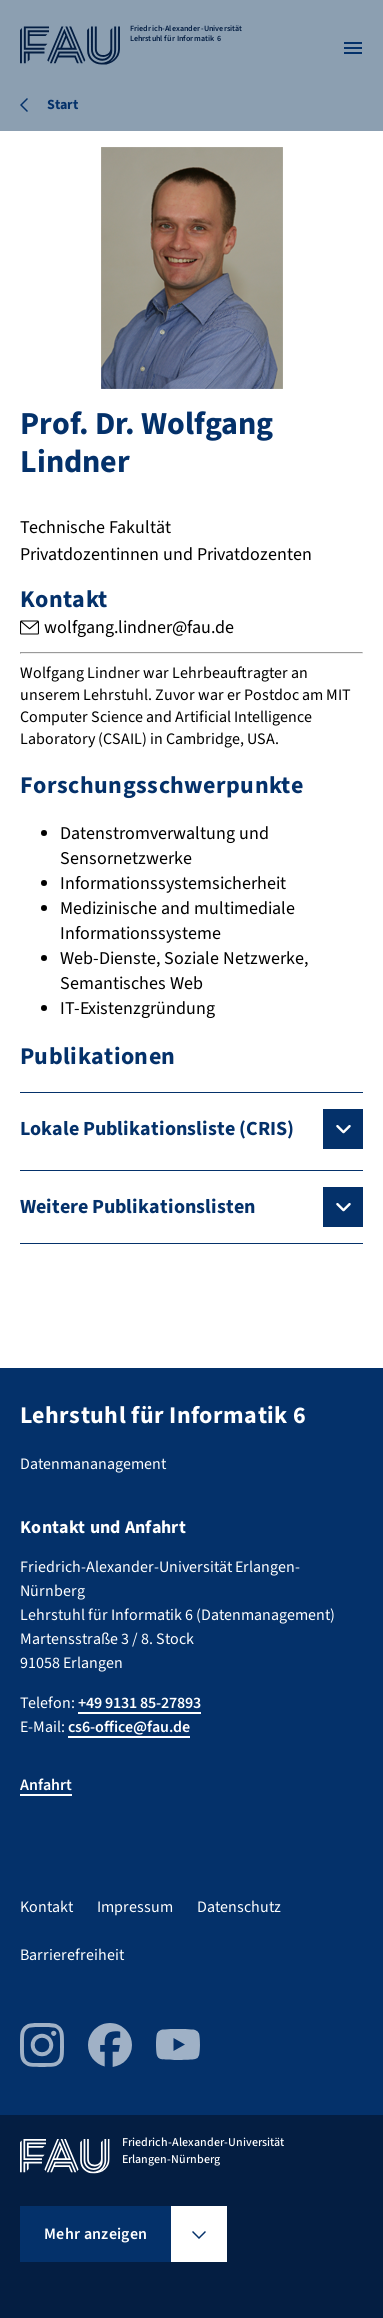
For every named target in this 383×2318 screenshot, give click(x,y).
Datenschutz (239, 1907)
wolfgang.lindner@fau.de (139, 627)
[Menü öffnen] (353, 48)
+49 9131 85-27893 (139, 1703)
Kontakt (46, 1907)
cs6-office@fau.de (129, 1727)
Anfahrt (46, 1785)
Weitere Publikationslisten (137, 1207)
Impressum (135, 1907)
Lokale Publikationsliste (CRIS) (157, 1129)
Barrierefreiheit (72, 1955)
